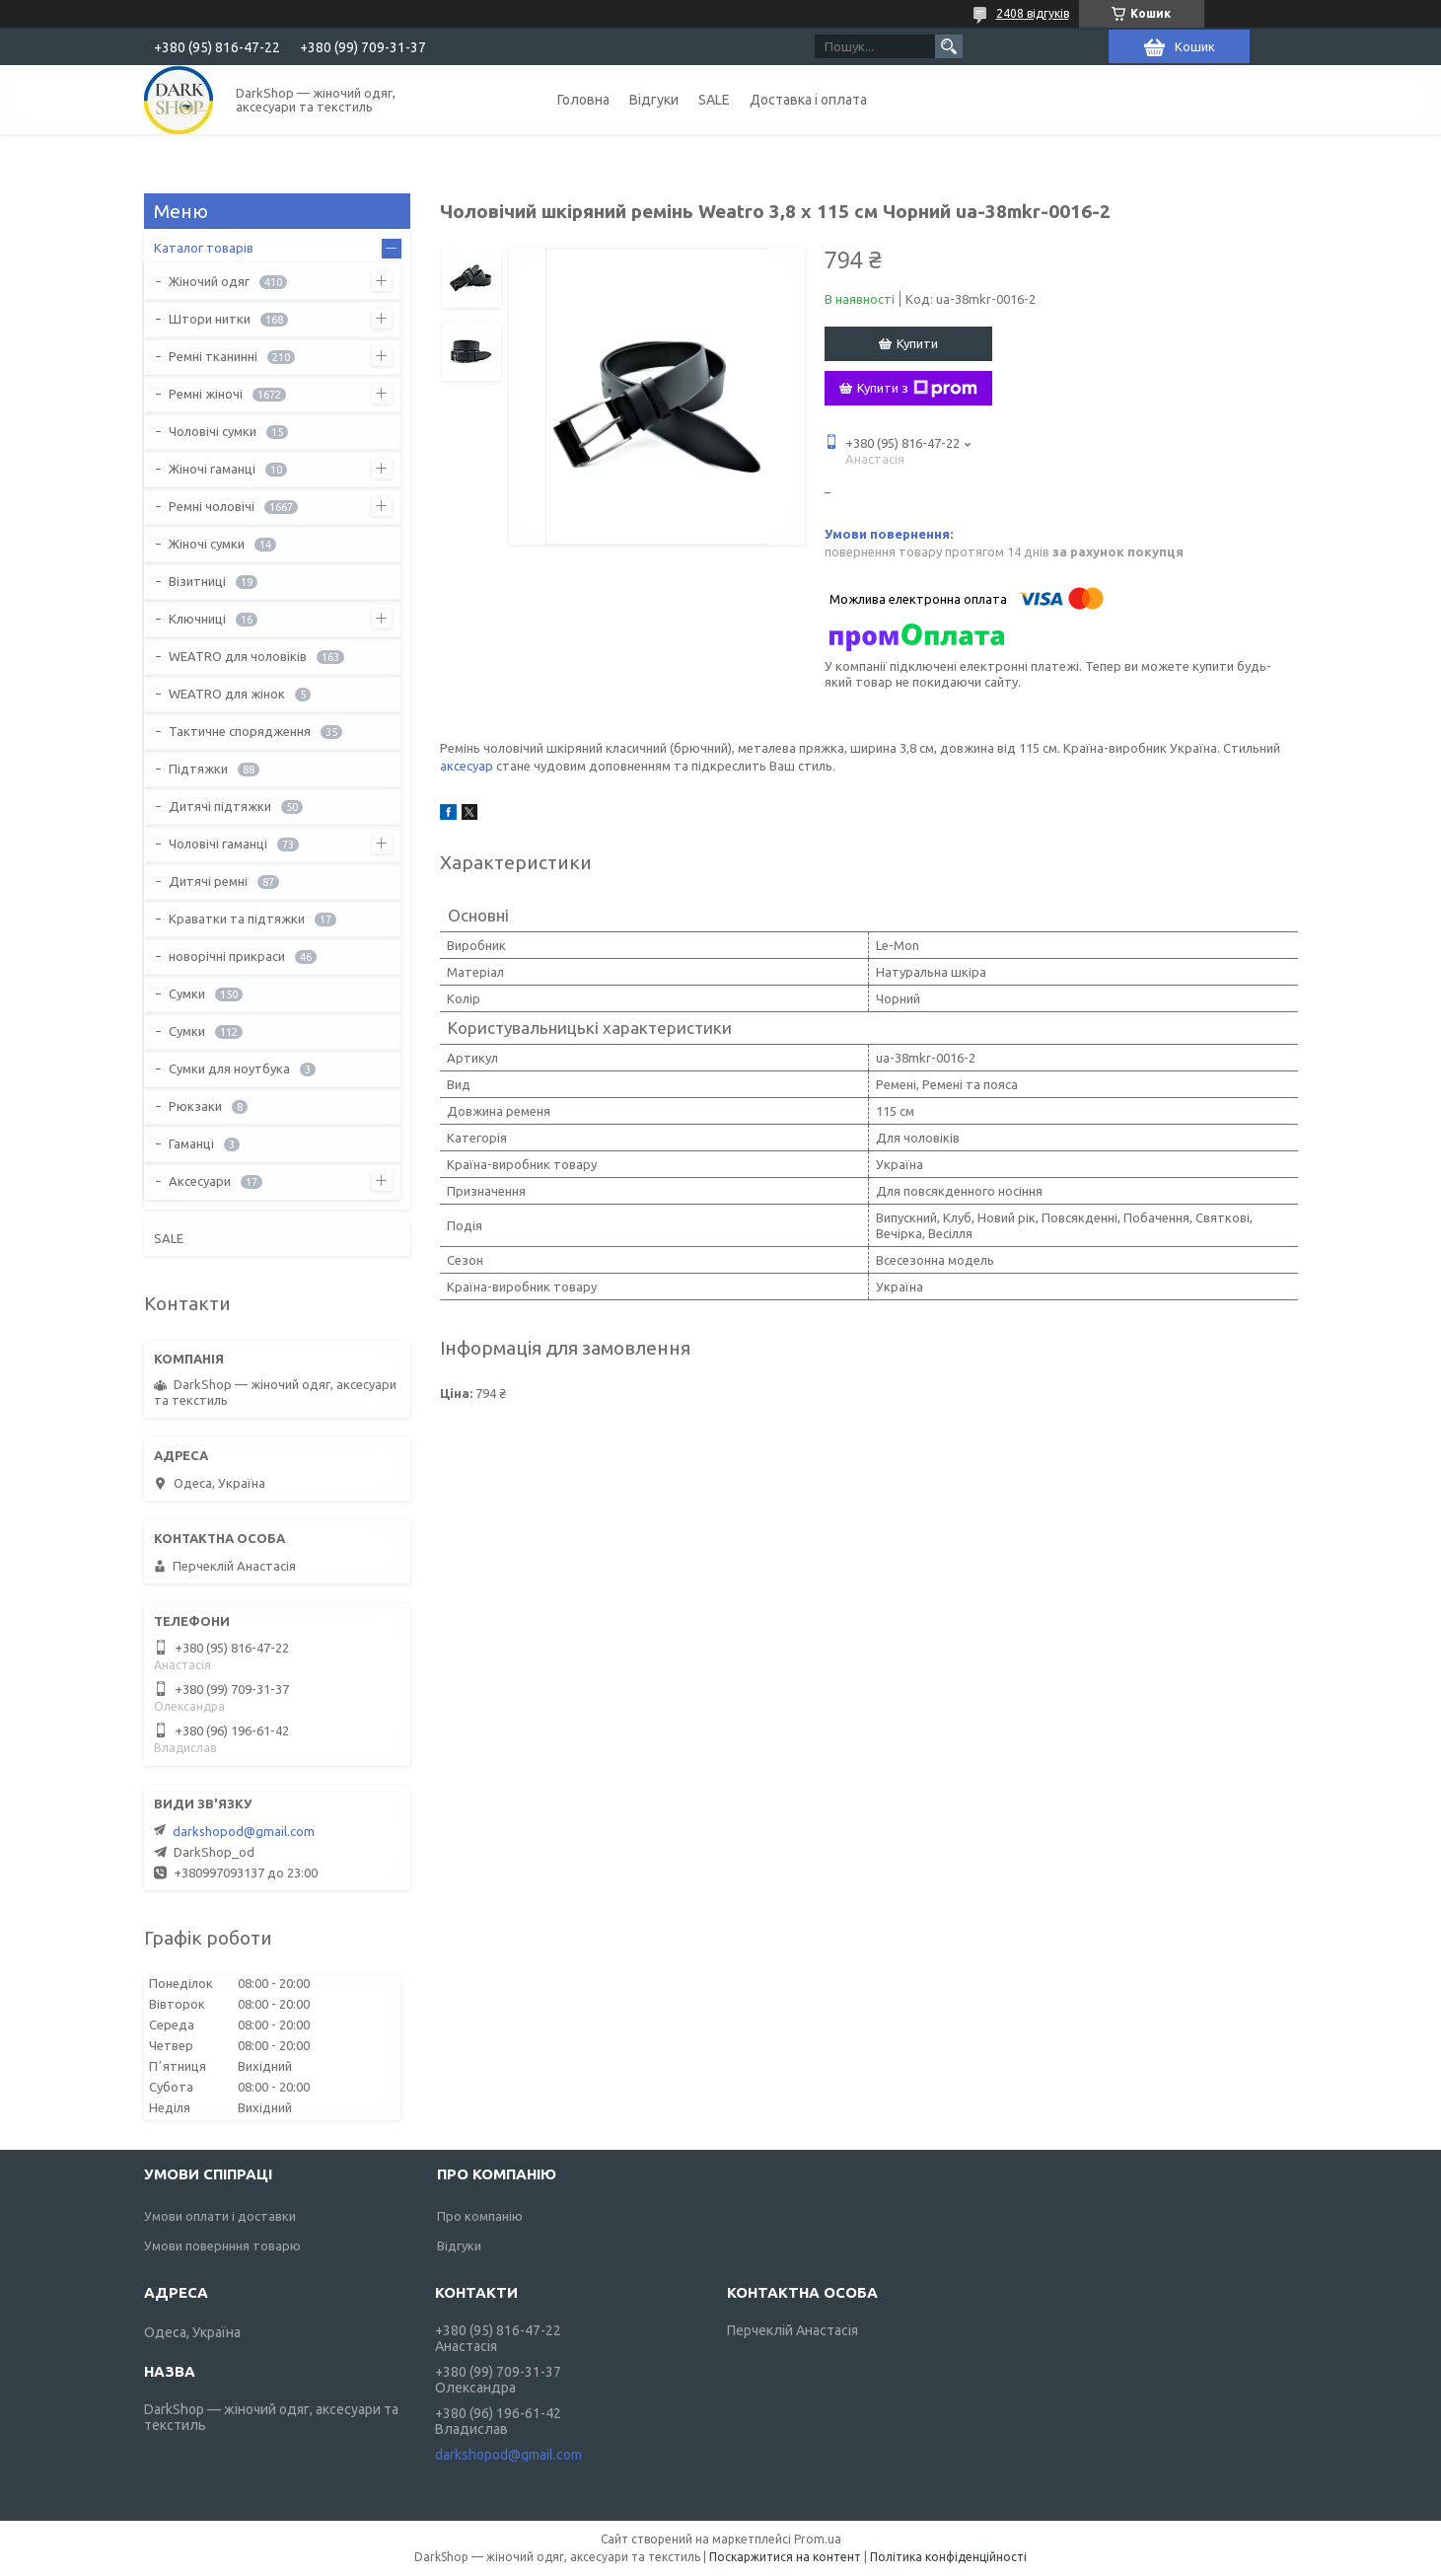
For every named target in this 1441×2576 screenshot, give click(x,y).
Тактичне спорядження (240, 731)
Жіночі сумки (207, 544)
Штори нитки (210, 319)
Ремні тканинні (213, 356)
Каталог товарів (203, 248)
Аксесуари (200, 1181)
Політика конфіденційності (948, 2556)
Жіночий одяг (209, 281)
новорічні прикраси (227, 956)
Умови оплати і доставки (220, 2216)
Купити (917, 343)
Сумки (187, 993)
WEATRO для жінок (227, 693)
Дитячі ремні (208, 881)
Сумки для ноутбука (229, 1068)
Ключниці (197, 619)
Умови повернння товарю (222, 2245)
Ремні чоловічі (211, 506)
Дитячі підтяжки (220, 806)
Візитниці (197, 581)
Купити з (917, 389)
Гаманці (191, 1143)
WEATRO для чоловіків (238, 656)
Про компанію (480, 2216)
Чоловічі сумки (212, 431)
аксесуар (466, 766)
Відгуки (654, 100)
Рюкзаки (195, 1106)
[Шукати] (949, 46)
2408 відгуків (1032, 13)
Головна (583, 100)
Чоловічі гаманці (218, 843)
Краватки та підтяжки (237, 918)
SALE (714, 100)
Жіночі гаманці (212, 469)
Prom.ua (817, 2539)
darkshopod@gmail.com (244, 1831)
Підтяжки (198, 768)
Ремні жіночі (206, 394)
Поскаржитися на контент (785, 2556)
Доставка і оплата (808, 100)
